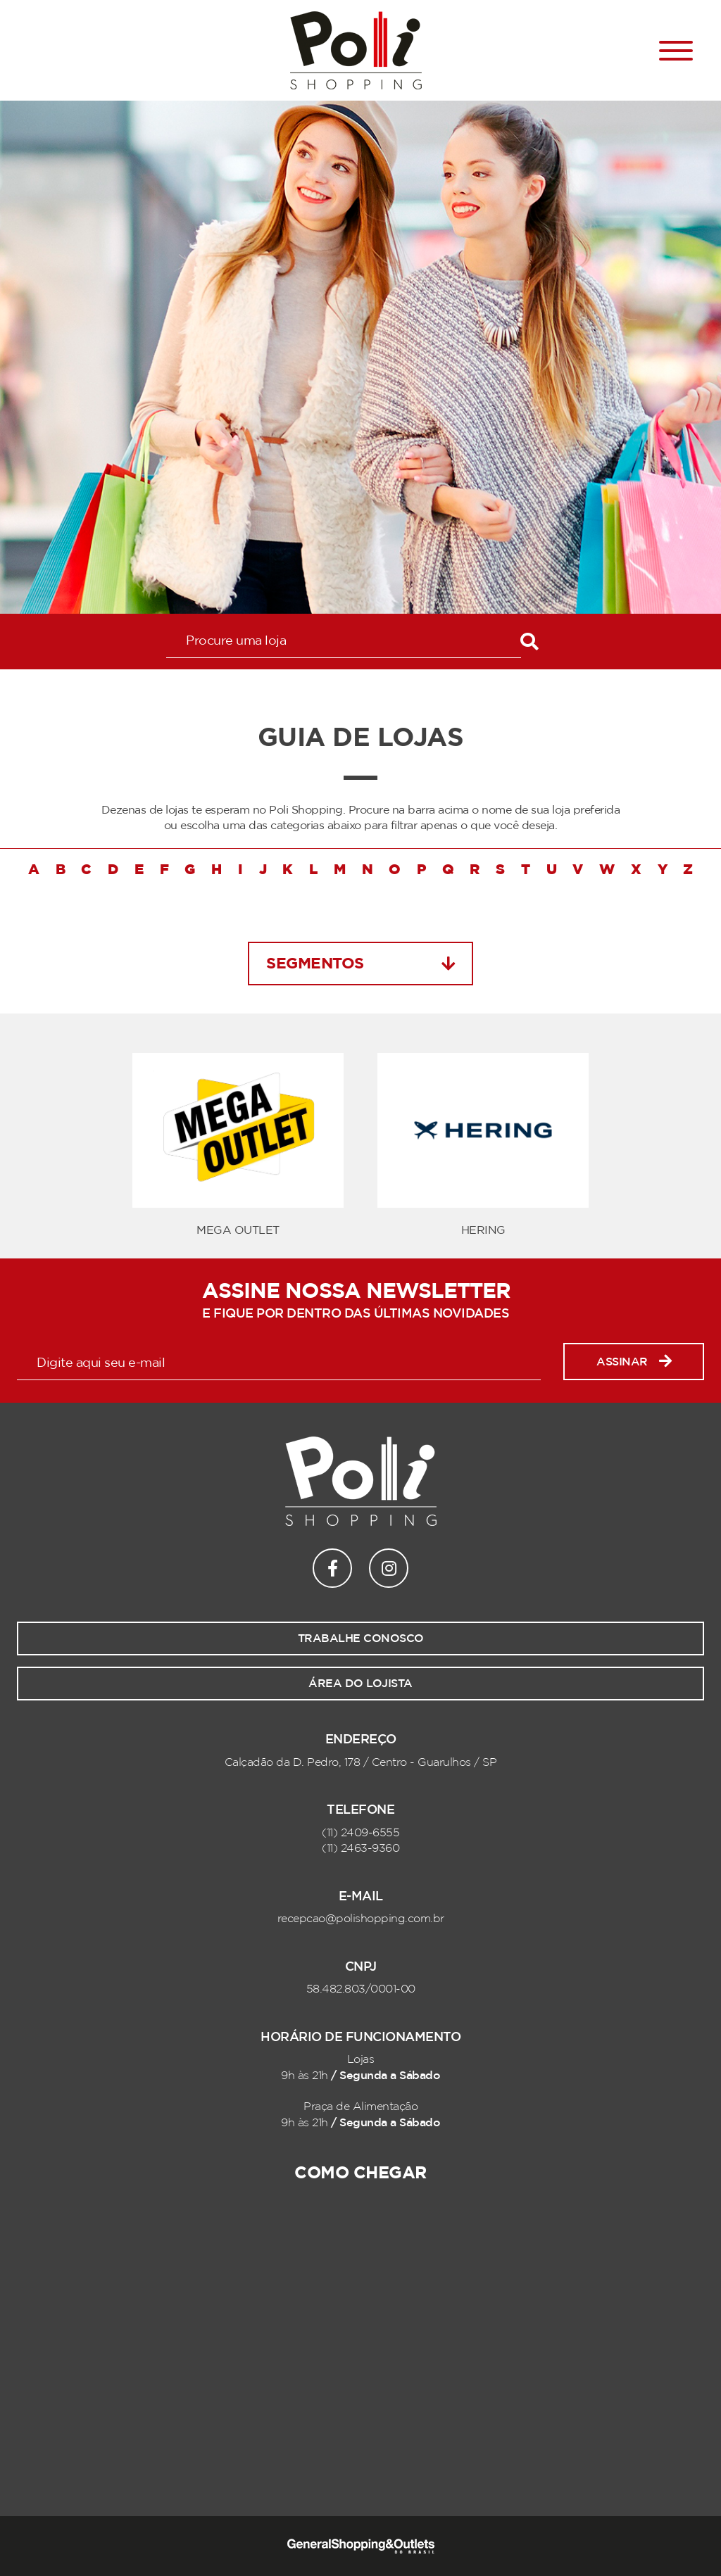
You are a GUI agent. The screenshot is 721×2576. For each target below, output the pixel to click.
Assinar (633, 1361)
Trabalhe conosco (361, 1638)
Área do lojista (360, 1683)
